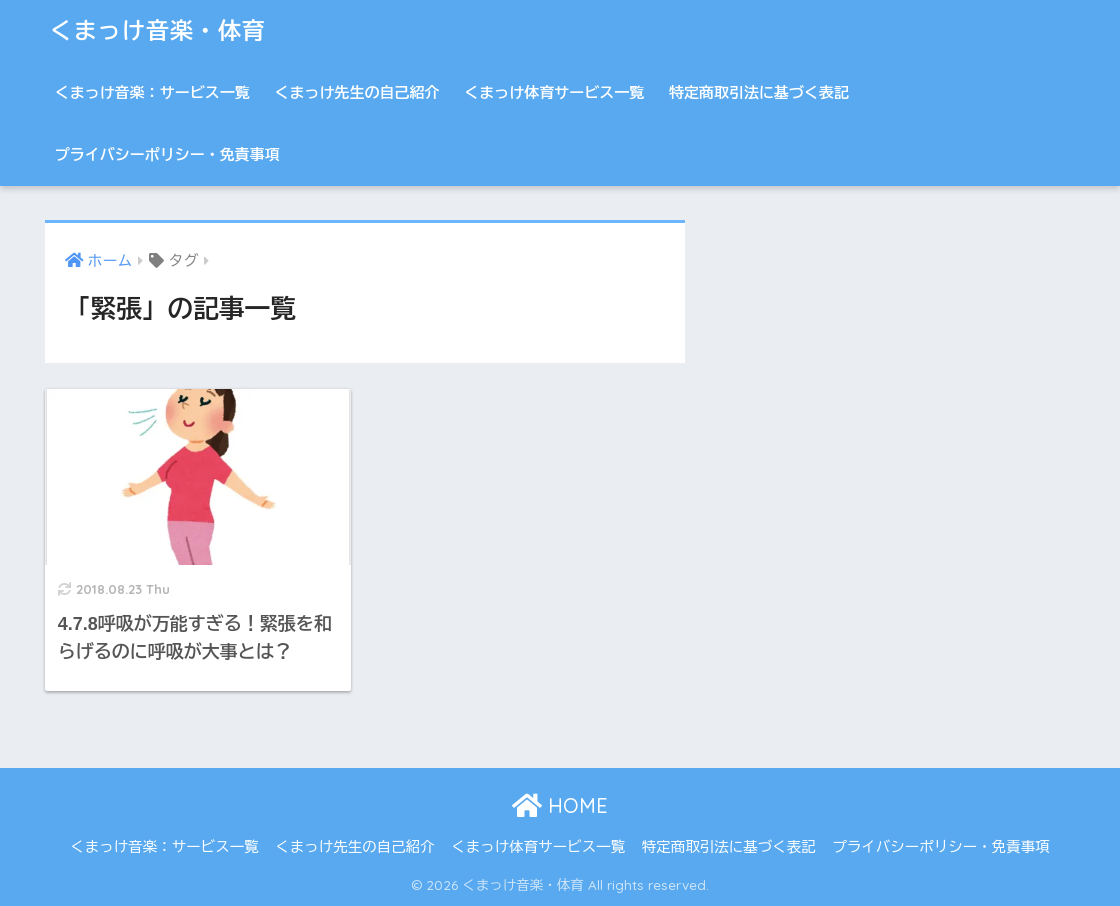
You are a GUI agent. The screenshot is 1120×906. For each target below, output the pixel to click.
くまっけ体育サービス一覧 (554, 92)
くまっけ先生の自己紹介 (357, 92)
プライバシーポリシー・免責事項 (167, 154)
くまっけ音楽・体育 (158, 30)
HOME (560, 805)
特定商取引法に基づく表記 (759, 92)
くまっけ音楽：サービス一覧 (152, 92)
